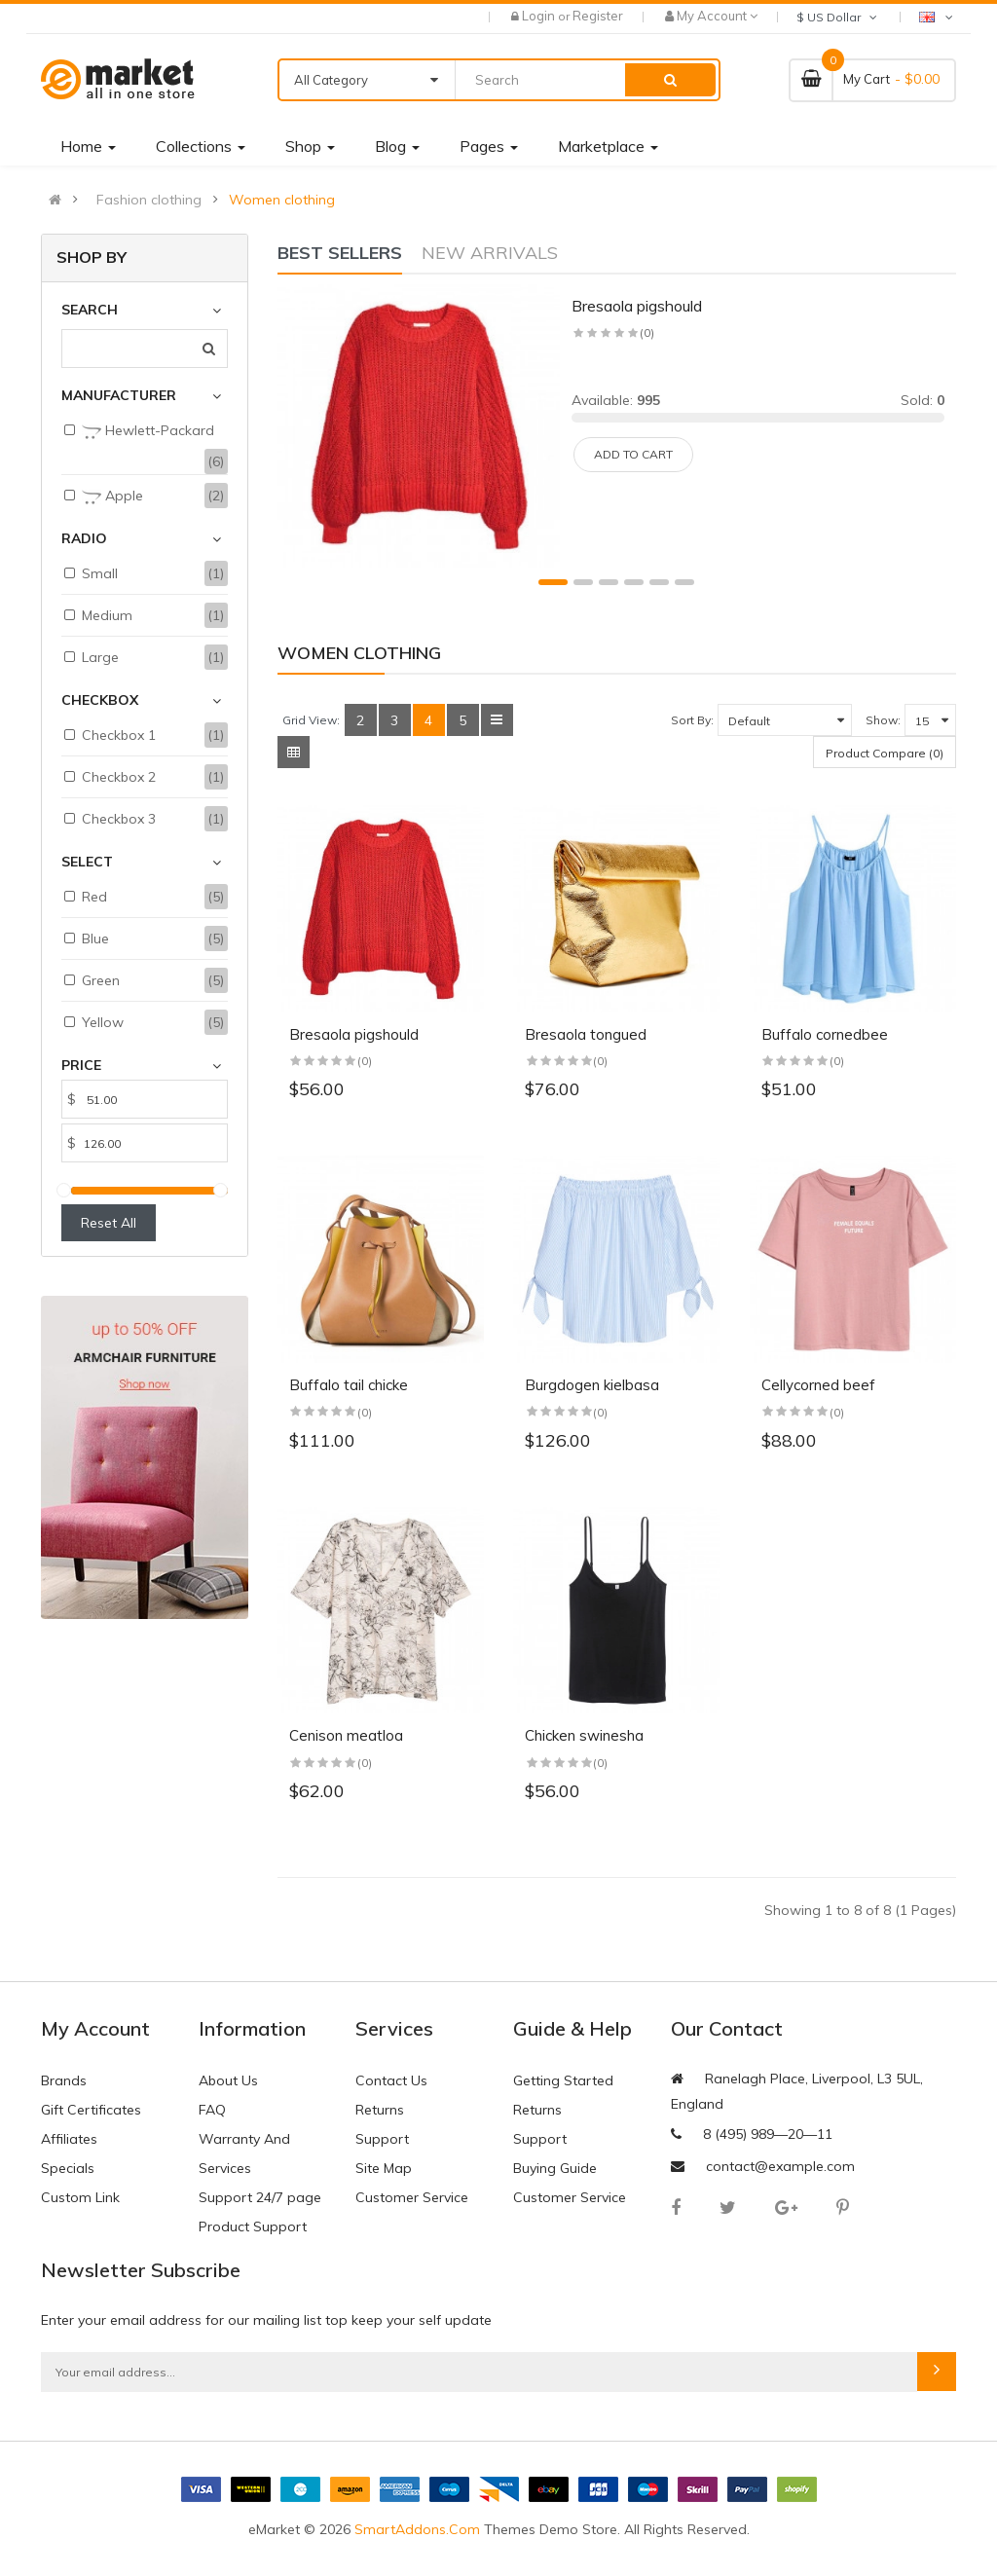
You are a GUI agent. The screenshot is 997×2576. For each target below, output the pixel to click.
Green (101, 980)
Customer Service (411, 2197)
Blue (95, 938)
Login (540, 15)
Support (382, 2139)
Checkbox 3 (119, 819)
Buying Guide (555, 2168)
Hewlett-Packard (148, 431)
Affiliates (69, 2139)
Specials (67, 2168)
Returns (379, 2109)
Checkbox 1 (119, 735)
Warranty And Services (244, 2153)
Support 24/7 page (260, 2197)
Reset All (108, 1223)
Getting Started (563, 2080)
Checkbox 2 (119, 777)
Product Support (253, 2226)
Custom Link (80, 2197)
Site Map (383, 2168)
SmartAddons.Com (417, 2529)
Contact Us (391, 2080)
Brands (64, 2080)
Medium (107, 615)
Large (100, 657)
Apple (112, 496)
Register (597, 15)
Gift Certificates (91, 2109)
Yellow (103, 1022)
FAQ (212, 2109)
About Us (228, 2080)
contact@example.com (780, 2166)
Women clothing (282, 199)
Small (100, 573)
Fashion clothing (149, 199)
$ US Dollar (838, 17)
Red (94, 896)
